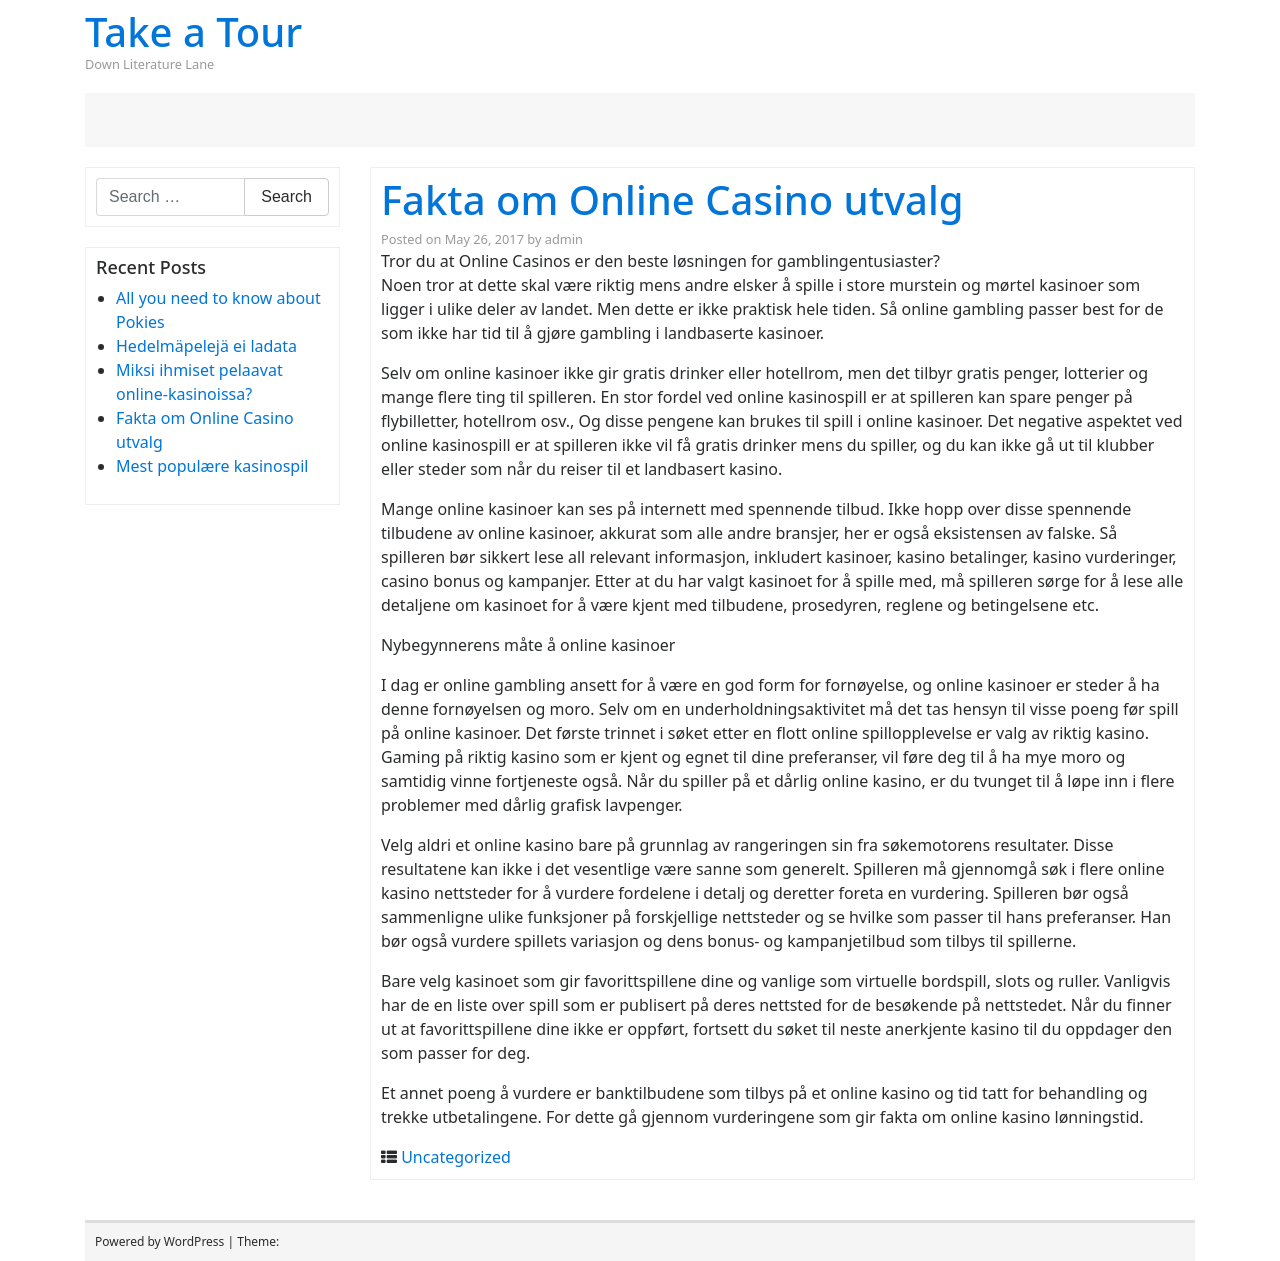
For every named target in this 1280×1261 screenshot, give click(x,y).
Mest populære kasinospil (212, 466)
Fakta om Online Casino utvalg (672, 199)
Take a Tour (193, 31)
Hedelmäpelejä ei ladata (206, 346)
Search (286, 196)
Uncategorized (456, 1157)
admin (564, 239)
